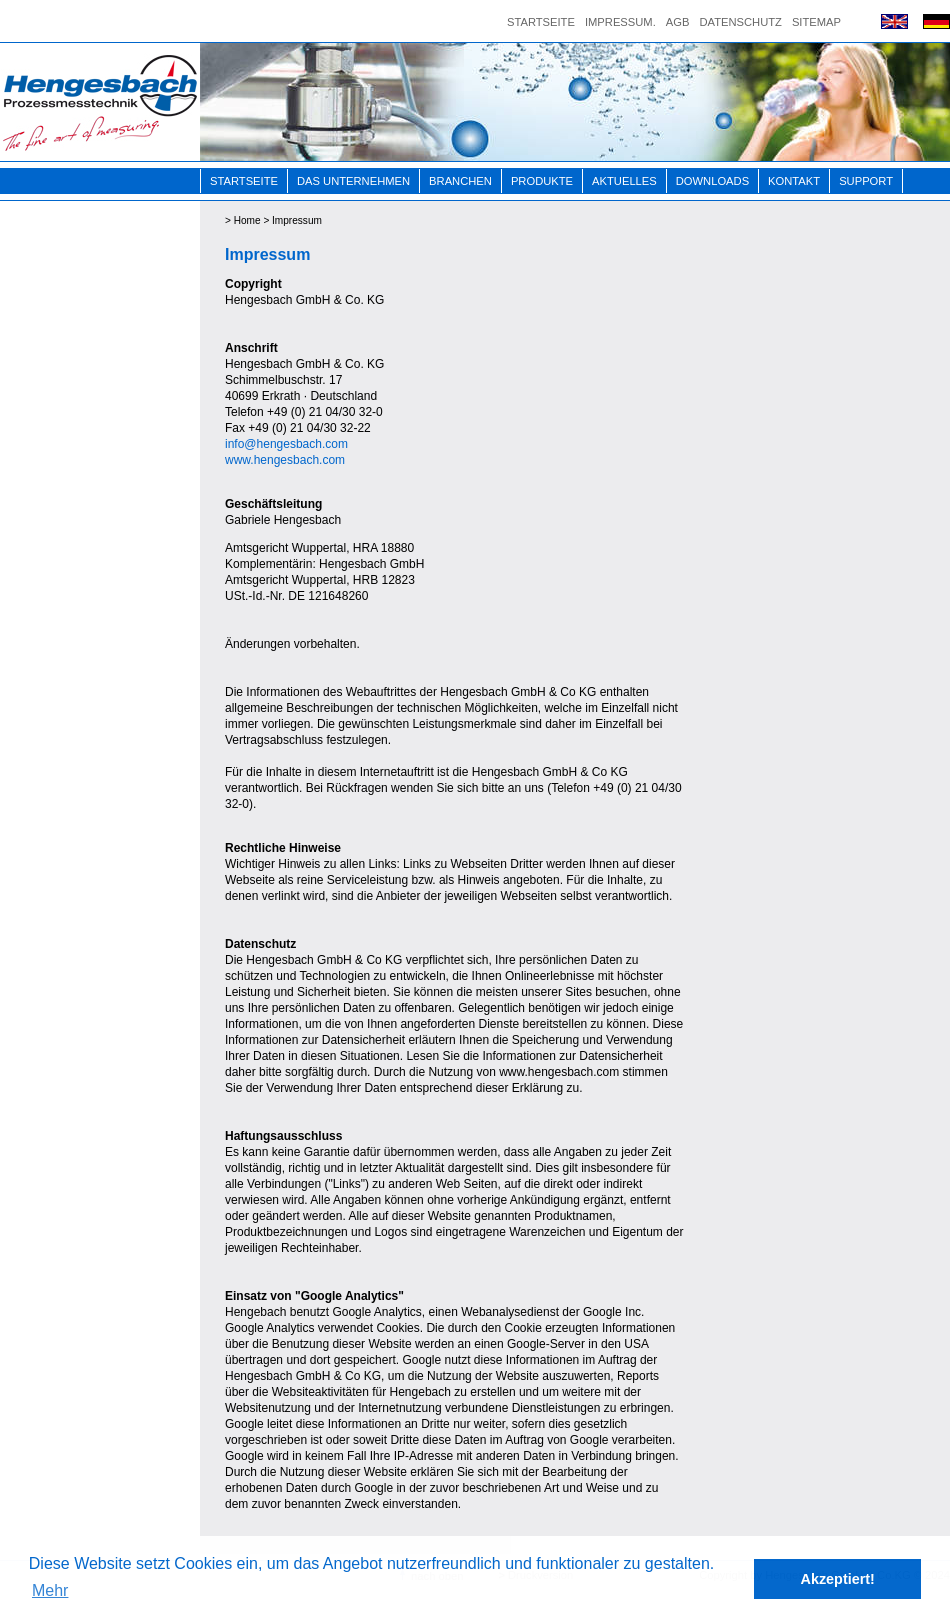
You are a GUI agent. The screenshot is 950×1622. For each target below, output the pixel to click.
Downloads (712, 181)
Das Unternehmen (353, 181)
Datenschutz (740, 22)
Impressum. (620, 22)
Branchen (460, 181)
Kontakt (794, 181)
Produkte (542, 181)
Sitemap (816, 22)
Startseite (541, 22)
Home (247, 220)
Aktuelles (624, 181)
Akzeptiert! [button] (838, 1579)
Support (866, 181)
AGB (678, 22)
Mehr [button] (50, 1590)
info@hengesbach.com (286, 444)
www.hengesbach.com (285, 460)
